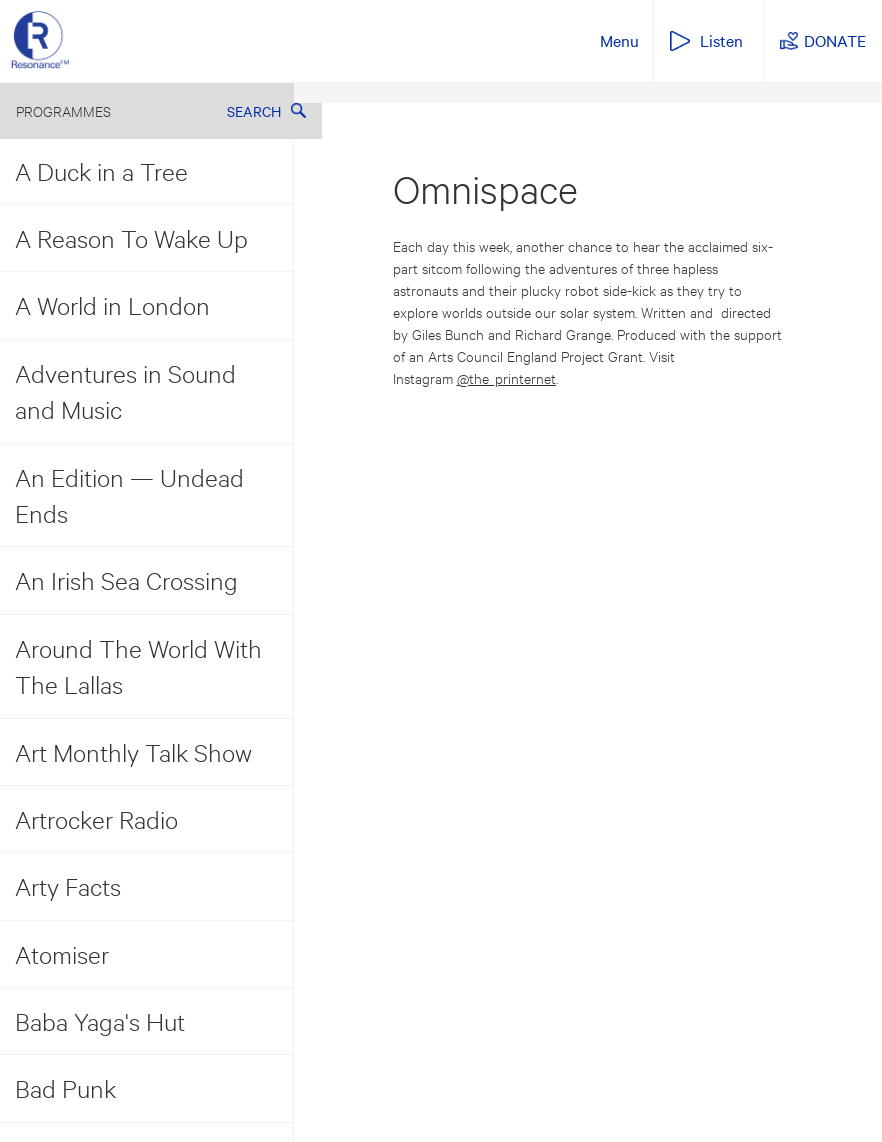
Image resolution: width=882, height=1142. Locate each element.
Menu (619, 40)
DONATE (835, 40)
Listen (721, 40)
